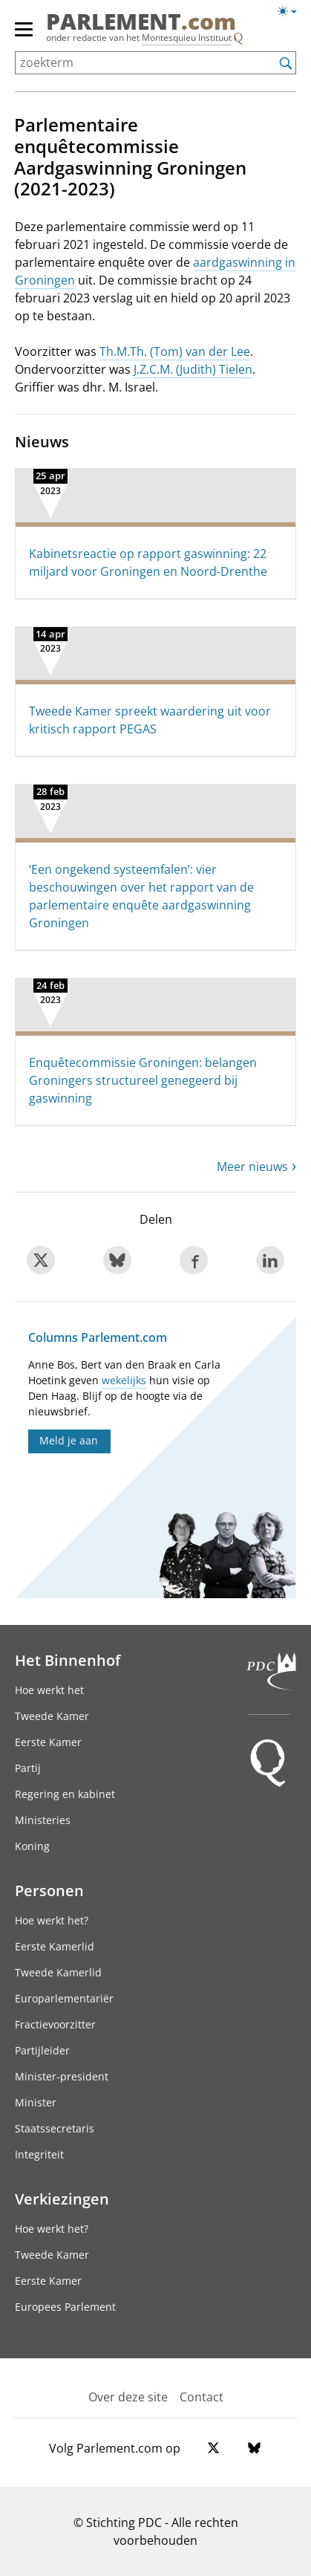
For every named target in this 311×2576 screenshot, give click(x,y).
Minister (35, 2102)
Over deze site (128, 2397)
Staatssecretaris (54, 2128)
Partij (28, 1768)
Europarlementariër (64, 1998)
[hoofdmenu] (24, 35)
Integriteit (39, 2154)
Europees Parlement (65, 2307)
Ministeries (43, 1820)
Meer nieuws (252, 1166)
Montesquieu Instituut (187, 37)
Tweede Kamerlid (58, 1972)
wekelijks (124, 1380)
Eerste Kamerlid (54, 1946)
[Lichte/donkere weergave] (292, 14)
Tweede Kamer (52, 1716)
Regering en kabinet (65, 1794)
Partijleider (42, 2050)
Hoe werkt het (49, 1690)
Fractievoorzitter (55, 2024)
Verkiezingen (62, 2198)
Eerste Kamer (48, 1742)
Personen (49, 1890)
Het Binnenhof (67, 1659)
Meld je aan (68, 1440)
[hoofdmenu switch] (24, 35)
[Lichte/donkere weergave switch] (292, 12)
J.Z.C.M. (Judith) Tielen (193, 369)
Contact (201, 2397)
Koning (32, 1846)
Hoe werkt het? (51, 1920)
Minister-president (61, 2076)
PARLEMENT (141, 21)
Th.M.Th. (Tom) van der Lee (174, 351)
